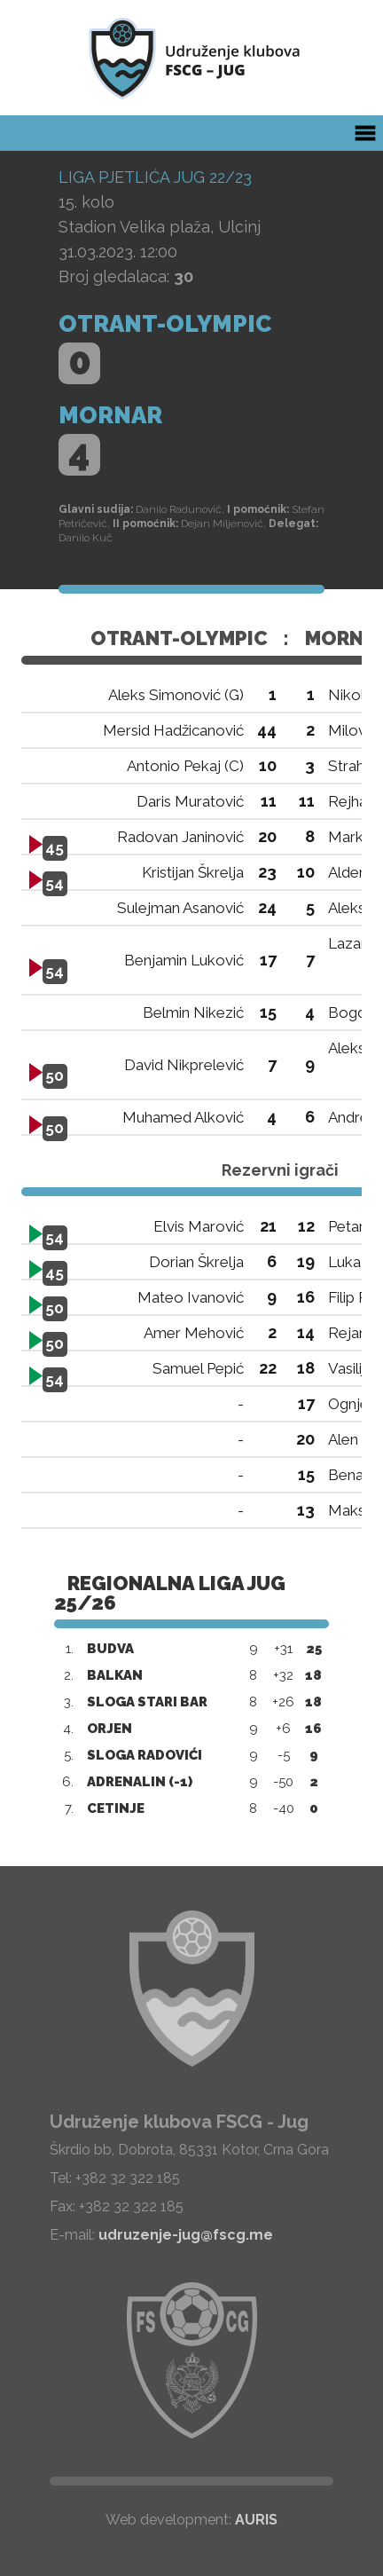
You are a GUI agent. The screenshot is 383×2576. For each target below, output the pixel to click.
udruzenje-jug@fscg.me (185, 2234)
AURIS (256, 2519)
